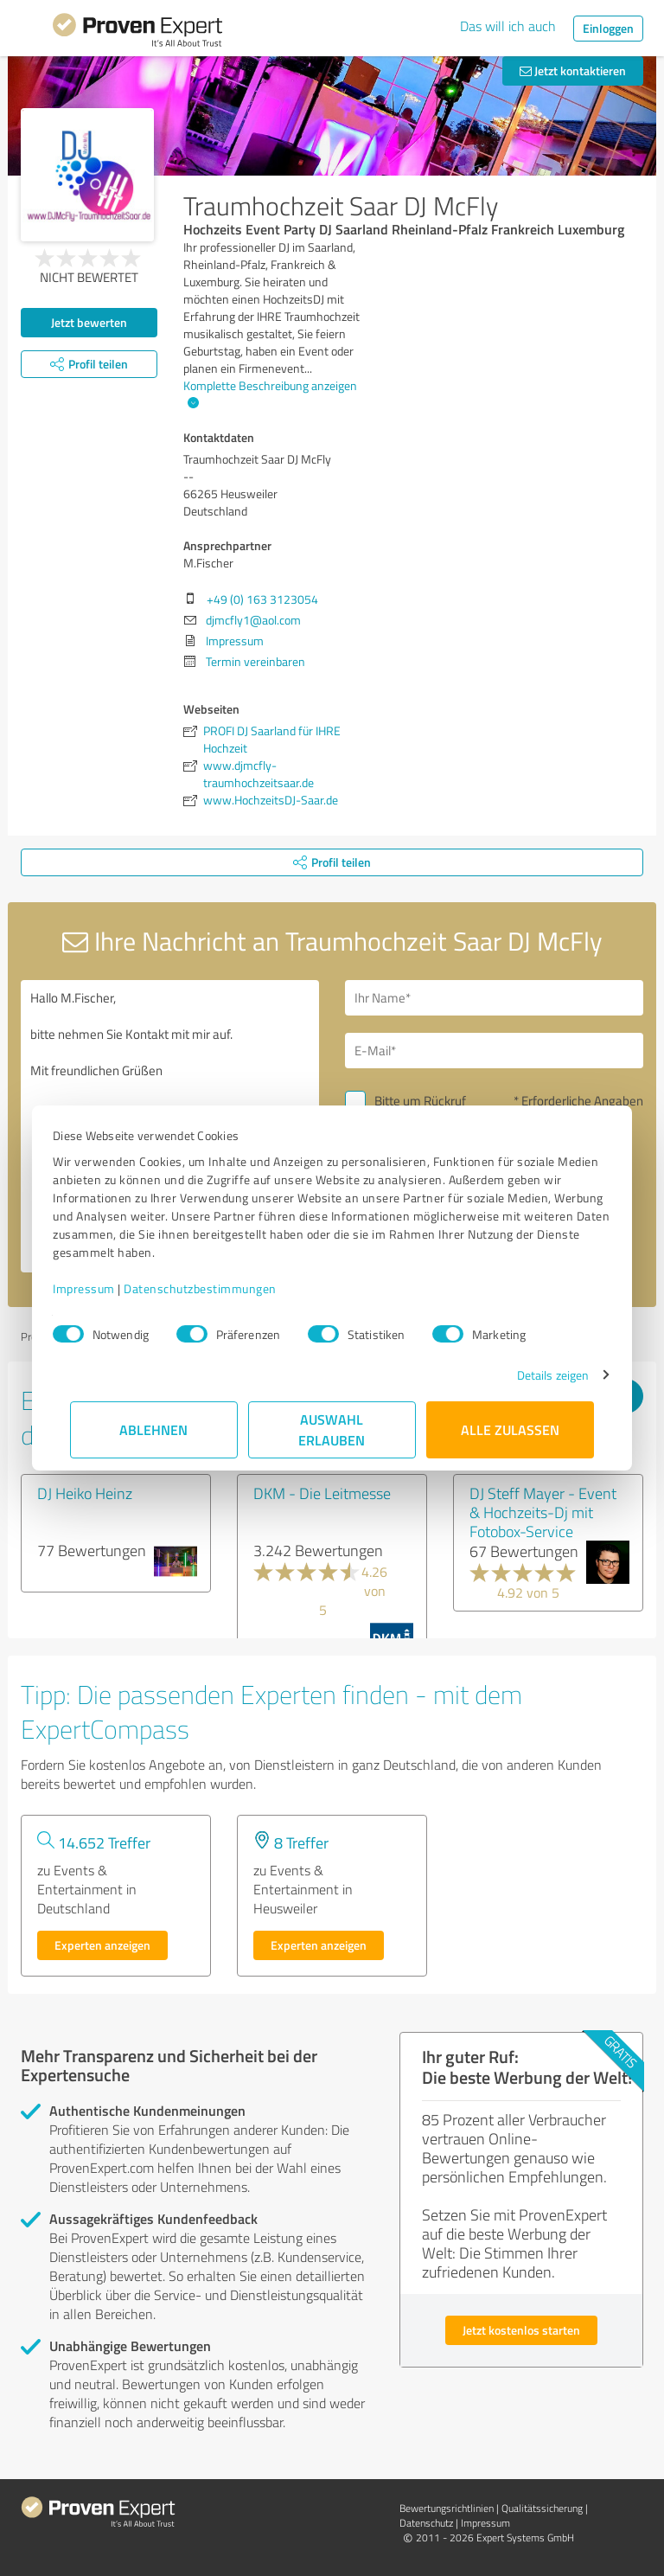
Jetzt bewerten (89, 322)
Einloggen (608, 28)
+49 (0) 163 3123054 (262, 599)
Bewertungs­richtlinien (446, 2508)
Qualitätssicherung (542, 2508)
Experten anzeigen (102, 1945)
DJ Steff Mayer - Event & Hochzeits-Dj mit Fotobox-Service (542, 1512)
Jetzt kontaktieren (573, 70)
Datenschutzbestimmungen (217, 1288)
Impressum (101, 1288)
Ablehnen (154, 1429)
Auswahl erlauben (332, 1429)
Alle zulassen (510, 1429)
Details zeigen (535, 1375)
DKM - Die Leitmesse (322, 1493)
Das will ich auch (508, 25)
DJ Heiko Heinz (84, 1493)
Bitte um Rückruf (420, 1101)
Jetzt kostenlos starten (521, 2330)
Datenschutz (426, 2522)
